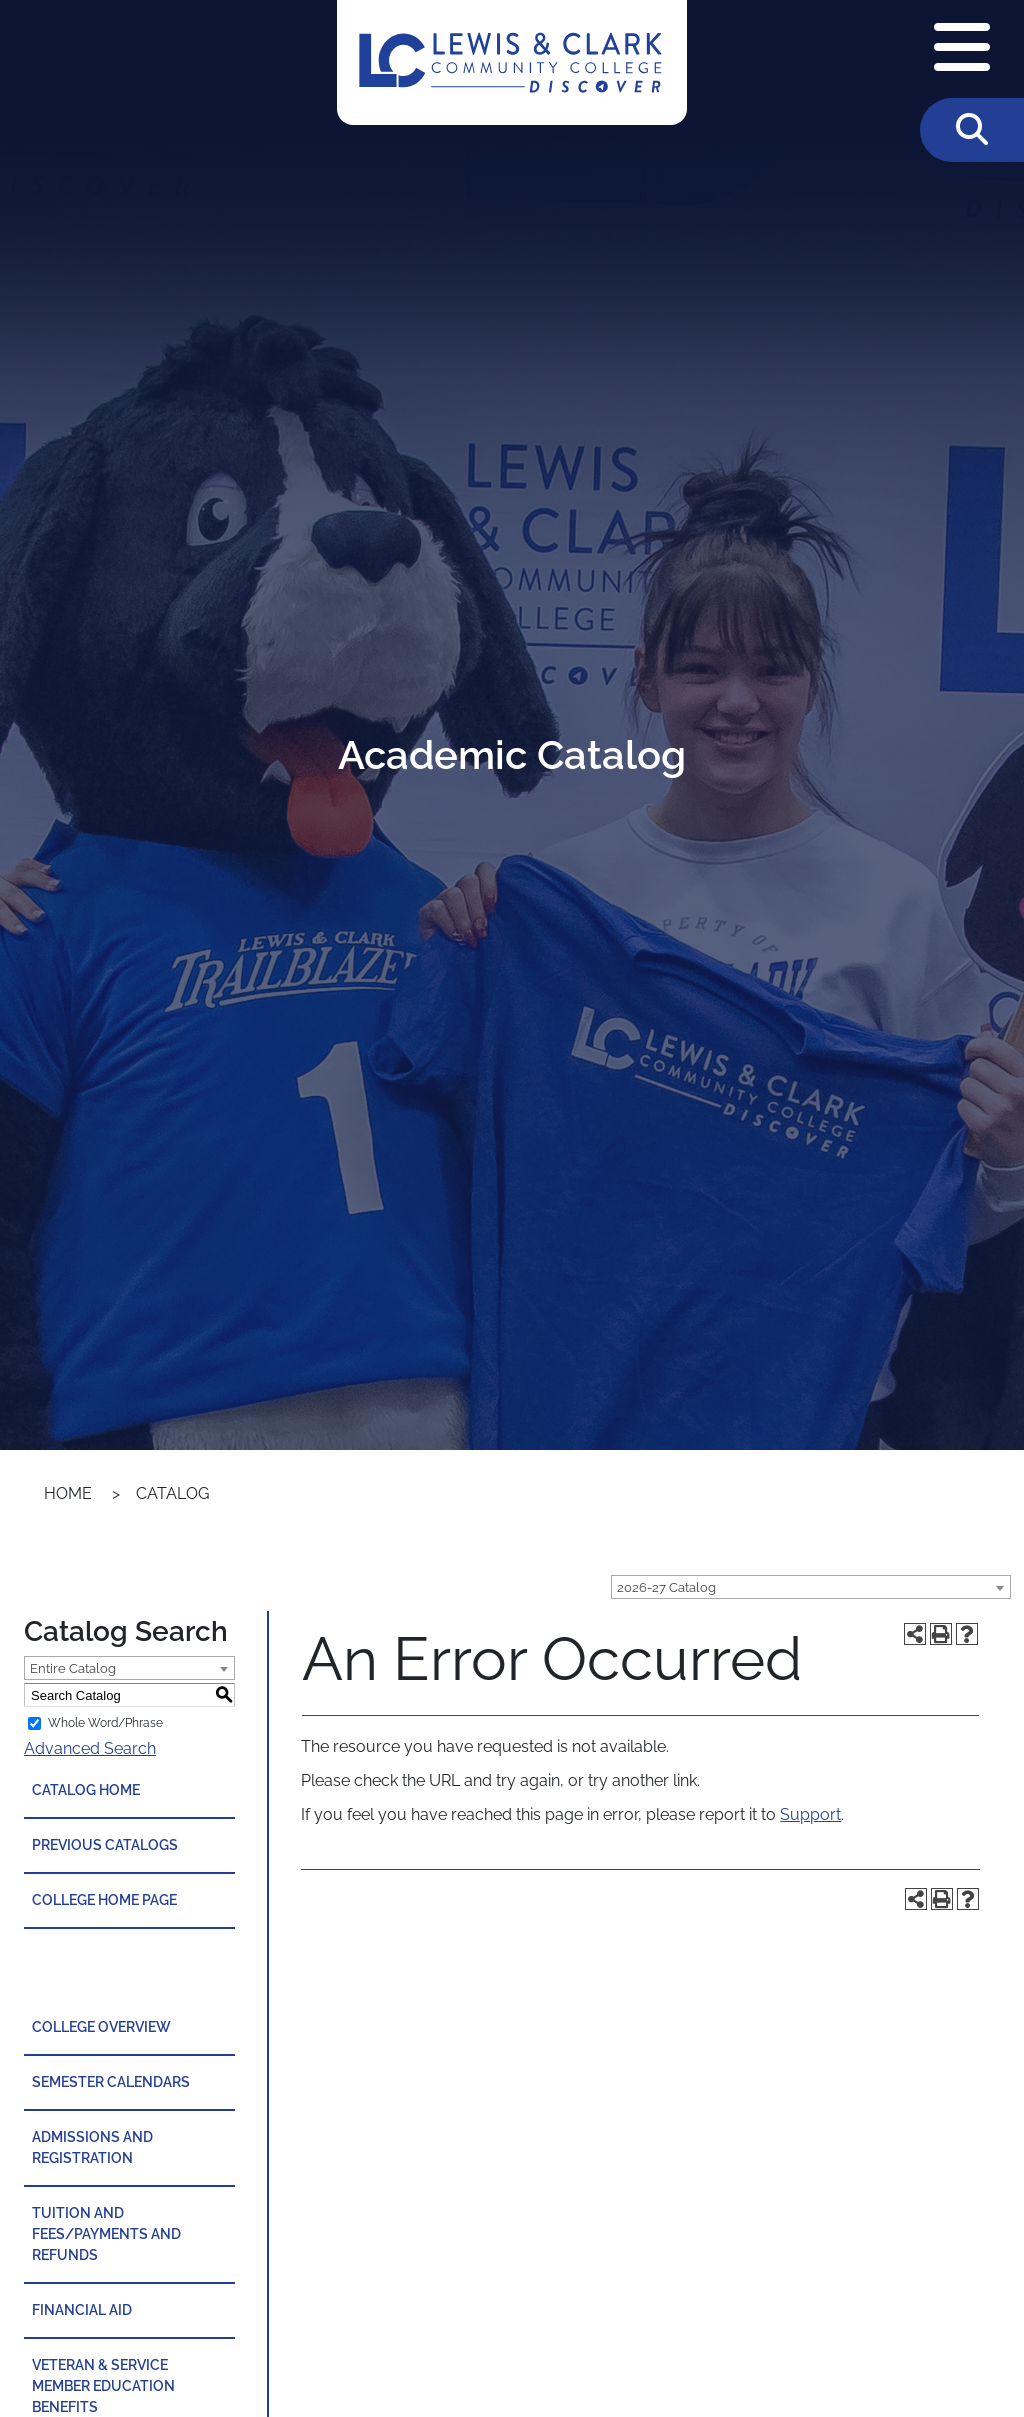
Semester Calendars (111, 2082)
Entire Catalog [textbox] (73, 1668)
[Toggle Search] (972, 130)
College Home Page (104, 1900)
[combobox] (811, 1587)
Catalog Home (86, 1790)
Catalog (172, 1493)
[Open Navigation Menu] (962, 49)
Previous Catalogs (105, 1845)
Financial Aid (82, 2310)
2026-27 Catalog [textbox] (666, 1587)
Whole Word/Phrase (105, 1723)
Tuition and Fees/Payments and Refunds (106, 2234)
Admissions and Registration (92, 2147)
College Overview (101, 2027)
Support (810, 1814)
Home (68, 1493)
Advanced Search (90, 1748)
